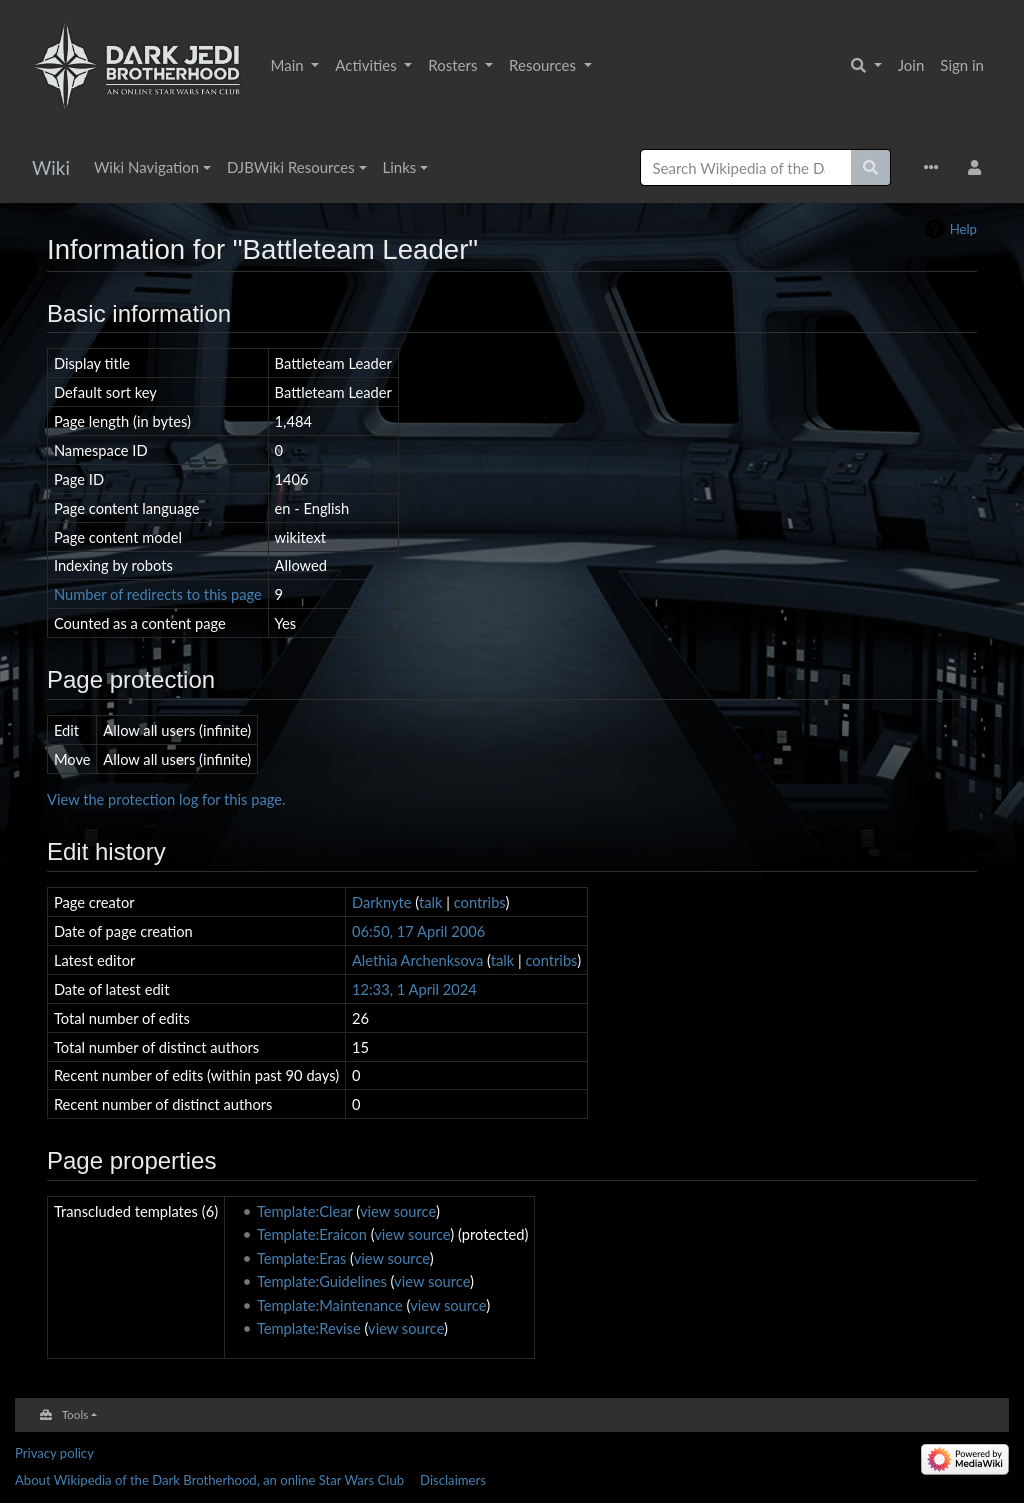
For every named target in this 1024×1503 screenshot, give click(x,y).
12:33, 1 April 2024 (414, 989)
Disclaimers (453, 1480)
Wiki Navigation (146, 167)
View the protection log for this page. (166, 799)
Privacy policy (54, 1453)
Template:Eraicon (312, 1234)
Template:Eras (301, 1258)
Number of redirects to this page (158, 594)
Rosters (454, 65)
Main (289, 65)
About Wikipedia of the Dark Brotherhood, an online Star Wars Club (209, 1480)
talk (431, 902)
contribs (480, 902)
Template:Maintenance (330, 1305)
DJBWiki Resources (291, 167)
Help (963, 229)
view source (398, 1211)
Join (911, 65)
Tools (75, 1414)
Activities (367, 65)
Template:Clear (305, 1211)
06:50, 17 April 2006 (418, 931)
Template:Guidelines (322, 1281)
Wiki (51, 167)
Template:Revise (309, 1328)
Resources (544, 65)
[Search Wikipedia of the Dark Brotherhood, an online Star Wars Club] (746, 167)
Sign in (962, 65)
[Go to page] (871, 167)
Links (400, 167)
